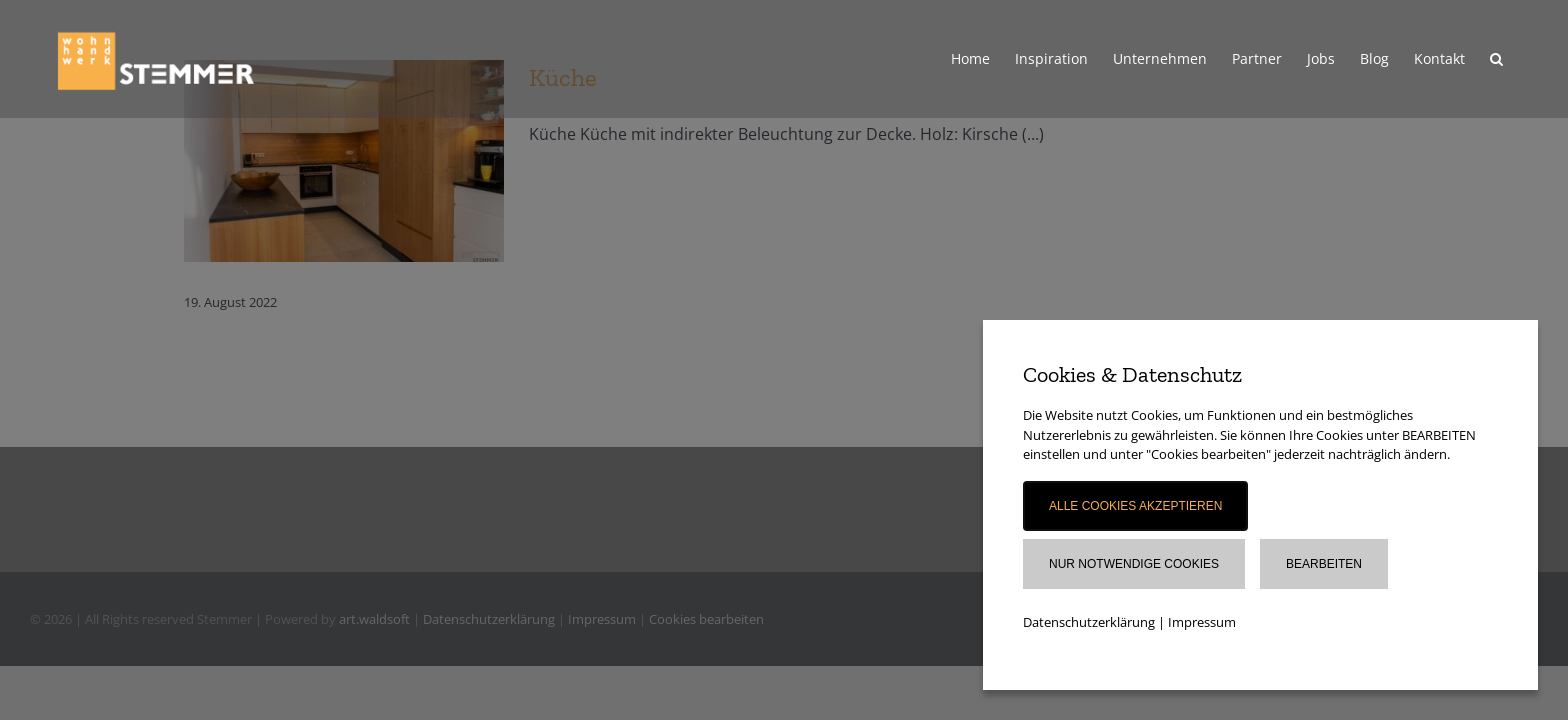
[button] (1521, 59)
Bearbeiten (1324, 564)
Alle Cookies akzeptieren (1135, 506)
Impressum (1202, 622)
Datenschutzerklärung (1089, 622)
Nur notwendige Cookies (1134, 564)
